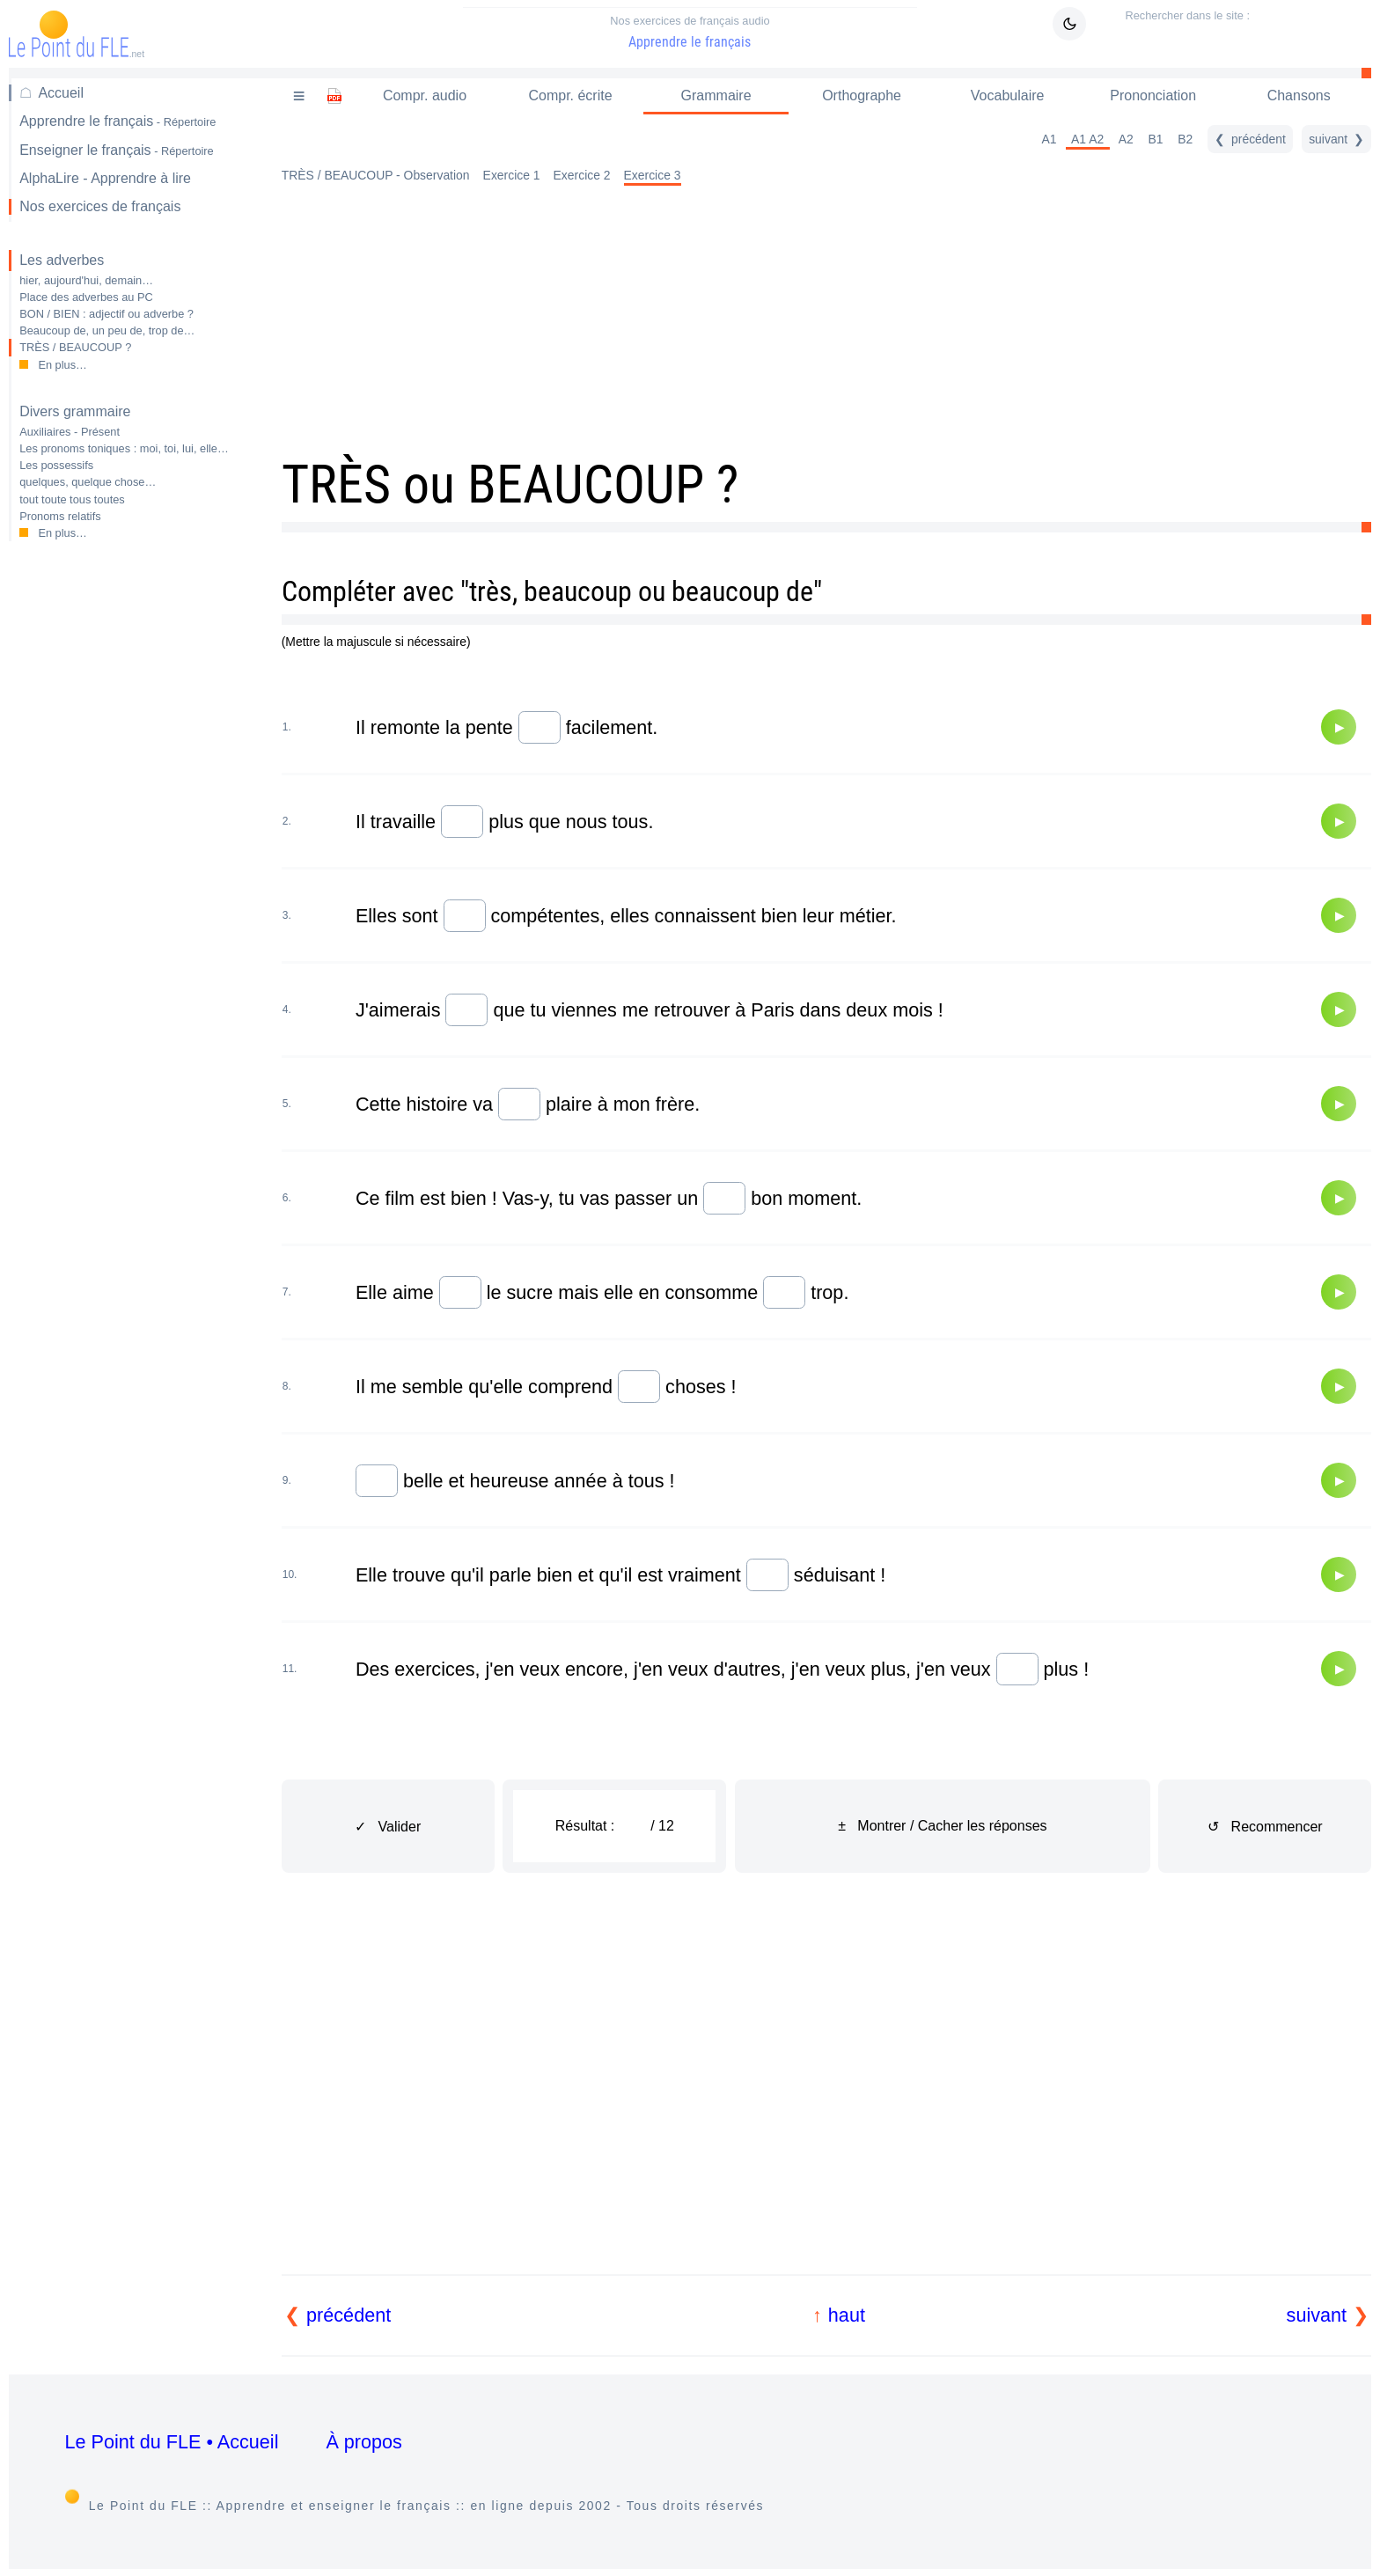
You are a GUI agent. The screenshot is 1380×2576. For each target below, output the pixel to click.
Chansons (1299, 95)
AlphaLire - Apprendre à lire (105, 178)
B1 (1156, 139)
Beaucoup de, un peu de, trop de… (107, 330)
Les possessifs (56, 465)
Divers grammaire (74, 411)
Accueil (61, 92)
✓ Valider (388, 1826)
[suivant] (1336, 139)
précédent (348, 2315)
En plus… (62, 364)
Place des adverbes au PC (86, 297)
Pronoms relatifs (59, 516)
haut (846, 2315)
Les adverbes (61, 260)
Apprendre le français (690, 32)
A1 (1048, 139)
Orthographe (861, 95)
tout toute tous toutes (72, 499)
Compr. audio (424, 95)
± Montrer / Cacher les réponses (942, 1825)
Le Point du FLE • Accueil (172, 2442)
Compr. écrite (570, 95)
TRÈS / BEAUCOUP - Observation (376, 175)
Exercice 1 (511, 175)
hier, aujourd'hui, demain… (86, 280)
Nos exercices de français (99, 206)
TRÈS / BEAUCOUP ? (75, 347)
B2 (1185, 139)
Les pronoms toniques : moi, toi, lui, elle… (124, 448)
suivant (1317, 2315)
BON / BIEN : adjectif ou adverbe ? (106, 313)
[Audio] (1338, 727)
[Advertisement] (131, 833)
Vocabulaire (1008, 95)
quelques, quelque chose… (87, 481)
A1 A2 (1087, 139)
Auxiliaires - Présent (69, 431)
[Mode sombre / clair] (1069, 23)
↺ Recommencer (1265, 1826)
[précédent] (1250, 139)
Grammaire (716, 95)
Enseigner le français (116, 150)
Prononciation (1153, 95)
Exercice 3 (652, 175)
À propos (363, 2442)
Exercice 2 (582, 175)
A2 (1126, 139)
